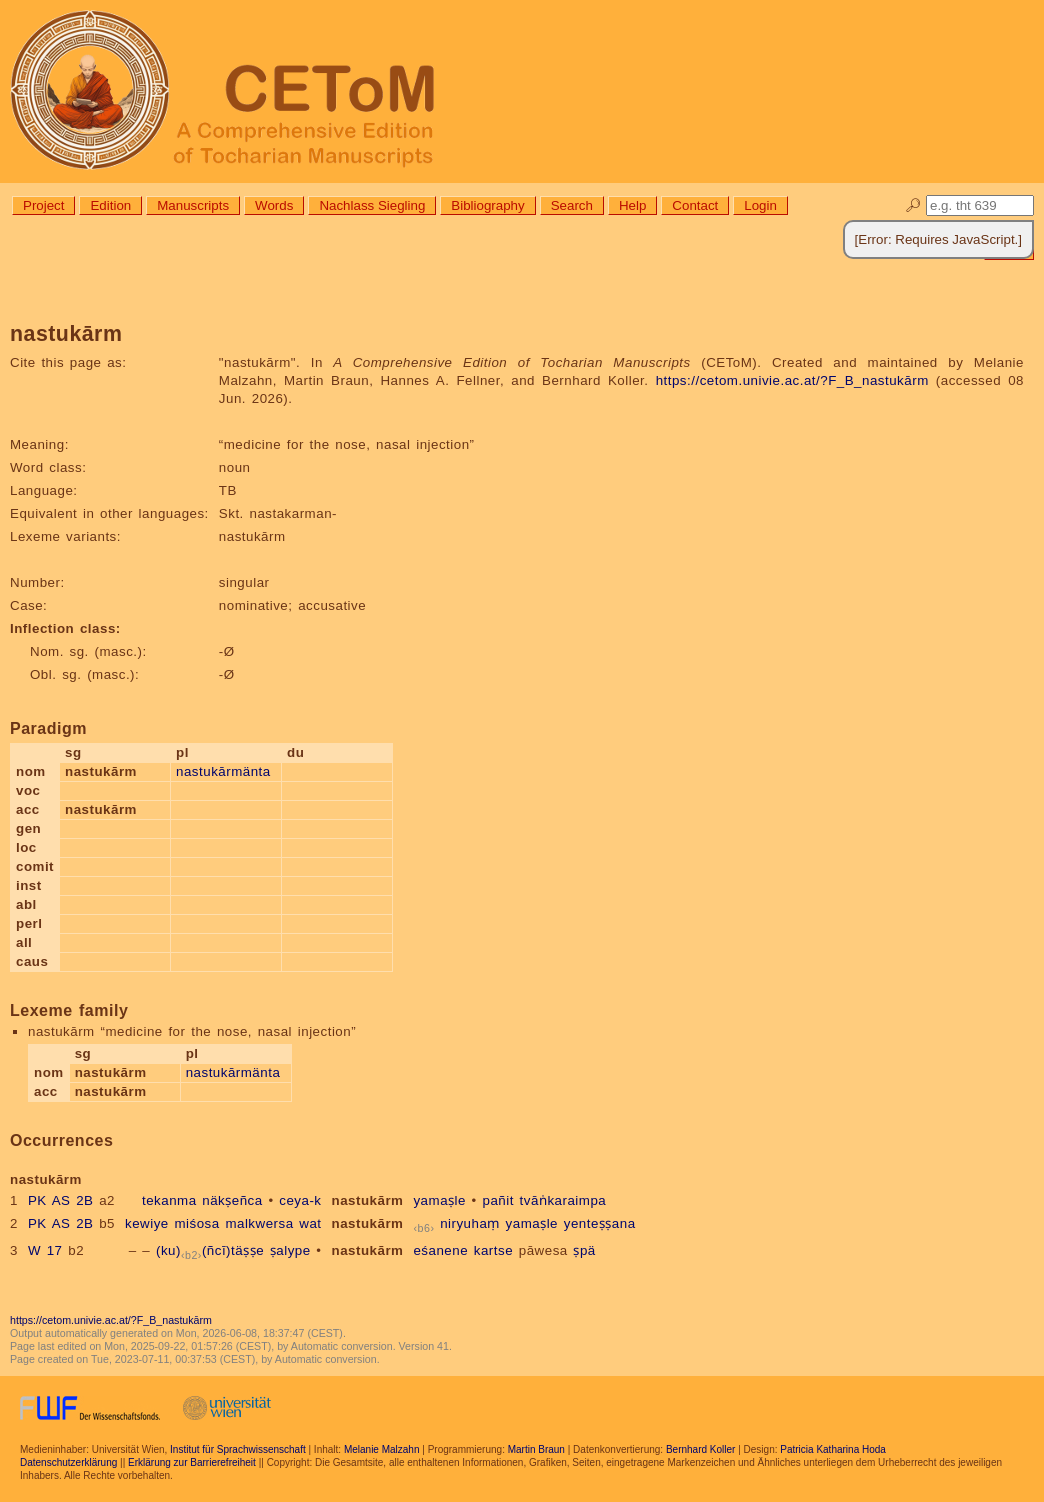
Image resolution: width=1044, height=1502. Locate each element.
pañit (498, 1200)
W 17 (45, 1250)
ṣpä (584, 1250)
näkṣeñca (232, 1200)
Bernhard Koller (700, 1449)
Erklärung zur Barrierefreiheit (192, 1462)
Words (274, 205)
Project (43, 205)
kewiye (147, 1223)
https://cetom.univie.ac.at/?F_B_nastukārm (792, 380)
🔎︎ (913, 205)
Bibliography (487, 205)
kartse (493, 1250)
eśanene (440, 1250)
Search (572, 205)
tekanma (169, 1200)
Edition (110, 205)
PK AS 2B (61, 1200)
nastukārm (368, 1200)
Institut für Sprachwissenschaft (238, 1449)
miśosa (196, 1223)
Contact (695, 205)
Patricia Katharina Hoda (833, 1449)
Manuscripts (193, 205)
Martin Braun (536, 1449)
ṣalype (290, 1250)
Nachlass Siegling (372, 205)
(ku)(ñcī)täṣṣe (210, 1250)
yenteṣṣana (600, 1223)
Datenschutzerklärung (68, 1462)
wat (310, 1223)
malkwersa (259, 1223)
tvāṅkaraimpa (563, 1200)
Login (760, 205)
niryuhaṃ (470, 1223)
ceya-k (300, 1200)
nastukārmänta (223, 771)
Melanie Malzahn (382, 1449)
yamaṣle (439, 1200)
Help (632, 205)
